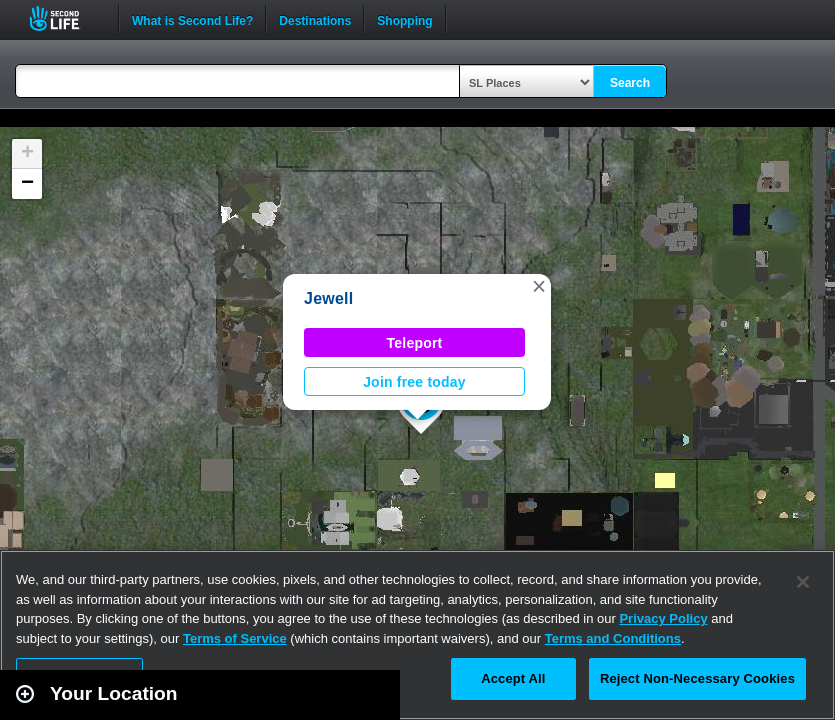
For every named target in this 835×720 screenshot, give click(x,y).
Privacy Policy (663, 618)
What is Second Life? (192, 19)
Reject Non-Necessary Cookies (697, 678)
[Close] (803, 582)
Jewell (328, 298)
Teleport (415, 343)
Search (630, 83)
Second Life (65, 18)
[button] (539, 286)
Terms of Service (235, 638)
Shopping (404, 19)
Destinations (315, 19)
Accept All (513, 678)
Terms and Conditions (613, 638)
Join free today (414, 382)
